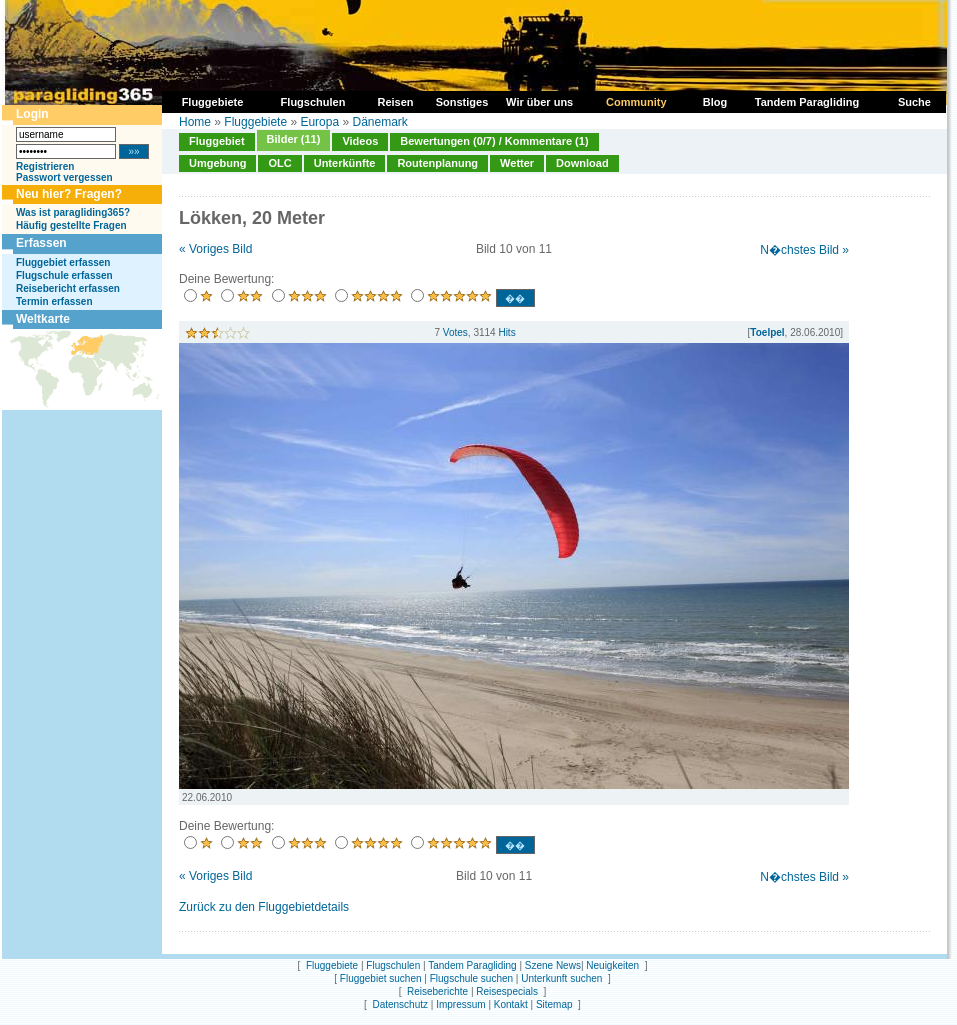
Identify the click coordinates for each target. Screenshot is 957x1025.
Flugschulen (393, 965)
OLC (279, 163)
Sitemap (554, 1004)
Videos (360, 141)
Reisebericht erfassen (68, 288)
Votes (455, 332)
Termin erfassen (54, 301)
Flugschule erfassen (64, 275)
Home (195, 122)
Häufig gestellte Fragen (71, 225)
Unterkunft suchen (561, 978)
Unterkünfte (345, 163)
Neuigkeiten (612, 965)
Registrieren (45, 166)
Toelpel (767, 332)
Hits (506, 332)
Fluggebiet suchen (381, 978)
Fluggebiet (217, 141)
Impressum (460, 1004)
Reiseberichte (437, 991)
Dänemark (379, 122)
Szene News (553, 965)
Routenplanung (437, 163)
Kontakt (511, 1004)
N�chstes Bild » (804, 250)
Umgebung (217, 163)
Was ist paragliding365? (73, 212)
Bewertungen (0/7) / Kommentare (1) (494, 141)
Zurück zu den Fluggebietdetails (264, 907)
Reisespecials (507, 991)
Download (582, 163)
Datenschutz (400, 1004)
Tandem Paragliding (472, 965)
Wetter (517, 163)
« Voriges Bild (215, 249)
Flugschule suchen (471, 978)
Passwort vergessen (64, 177)
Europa (319, 122)
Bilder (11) (294, 139)
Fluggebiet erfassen (63, 262)
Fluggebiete (255, 122)
